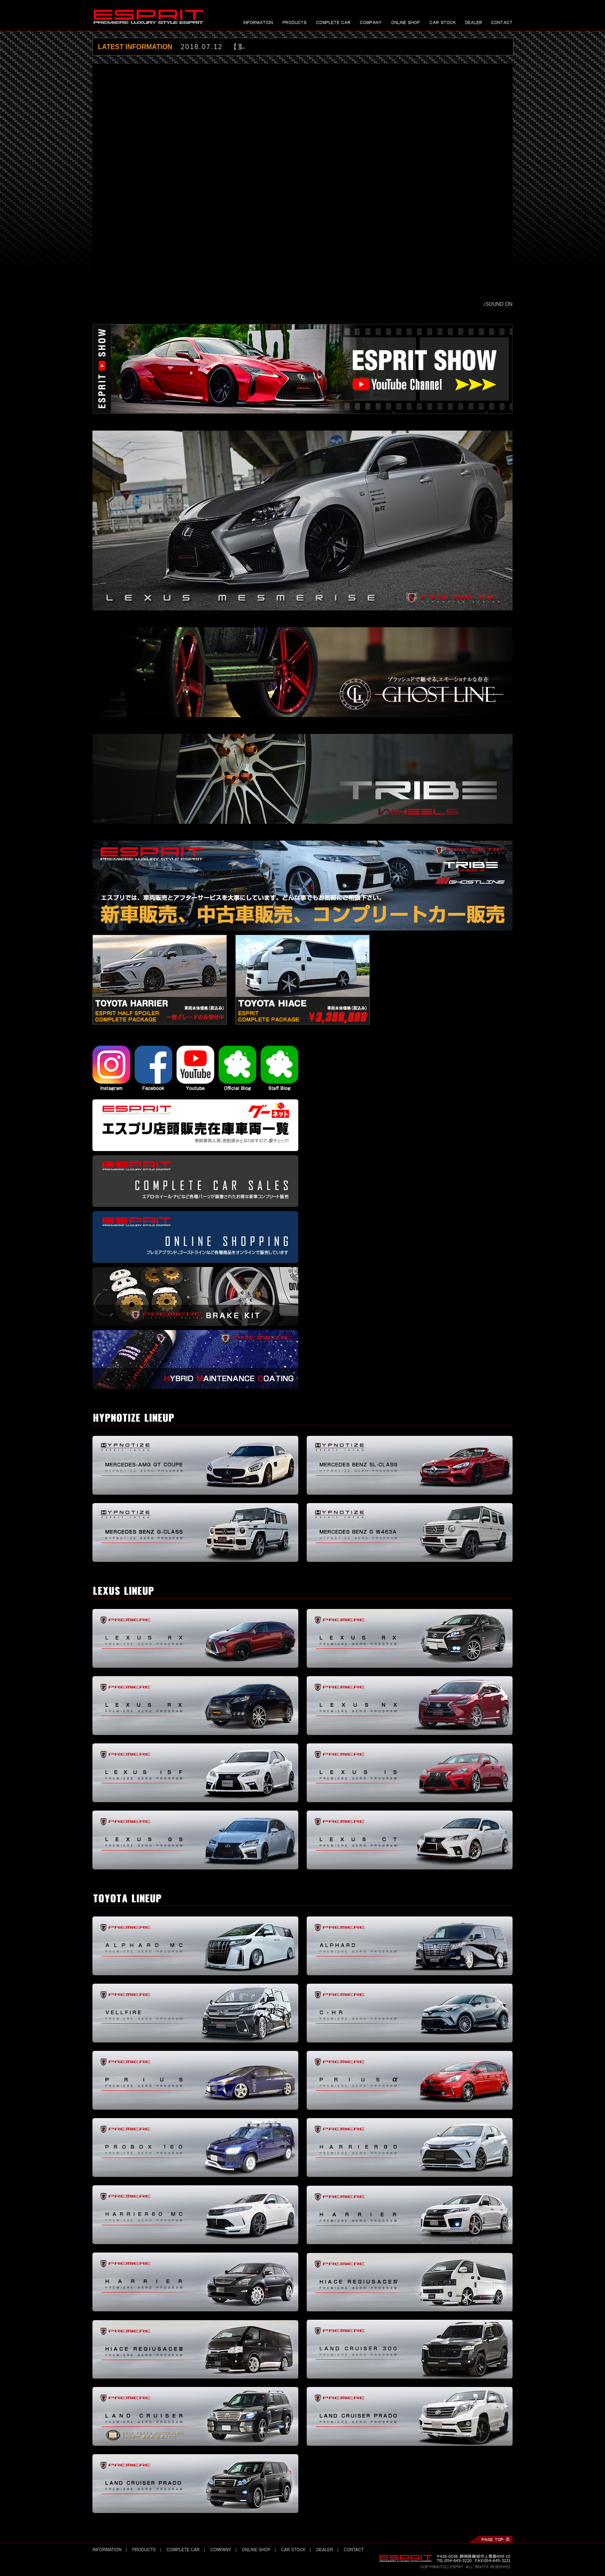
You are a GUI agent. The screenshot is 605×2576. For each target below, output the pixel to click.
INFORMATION (106, 2549)
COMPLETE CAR (183, 2549)
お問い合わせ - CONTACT (502, 21)
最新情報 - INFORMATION (258, 21)
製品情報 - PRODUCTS (294, 21)
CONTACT (354, 2549)
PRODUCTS (144, 2549)
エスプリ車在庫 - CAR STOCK (442, 21)
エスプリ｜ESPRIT (148, 16)
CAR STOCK (293, 2549)
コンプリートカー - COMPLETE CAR (333, 21)
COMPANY (220, 2549)
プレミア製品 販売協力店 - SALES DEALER (473, 21)
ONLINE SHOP (256, 2549)
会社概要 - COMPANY (370, 21)
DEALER (324, 2549)
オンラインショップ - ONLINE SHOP (406, 21)
